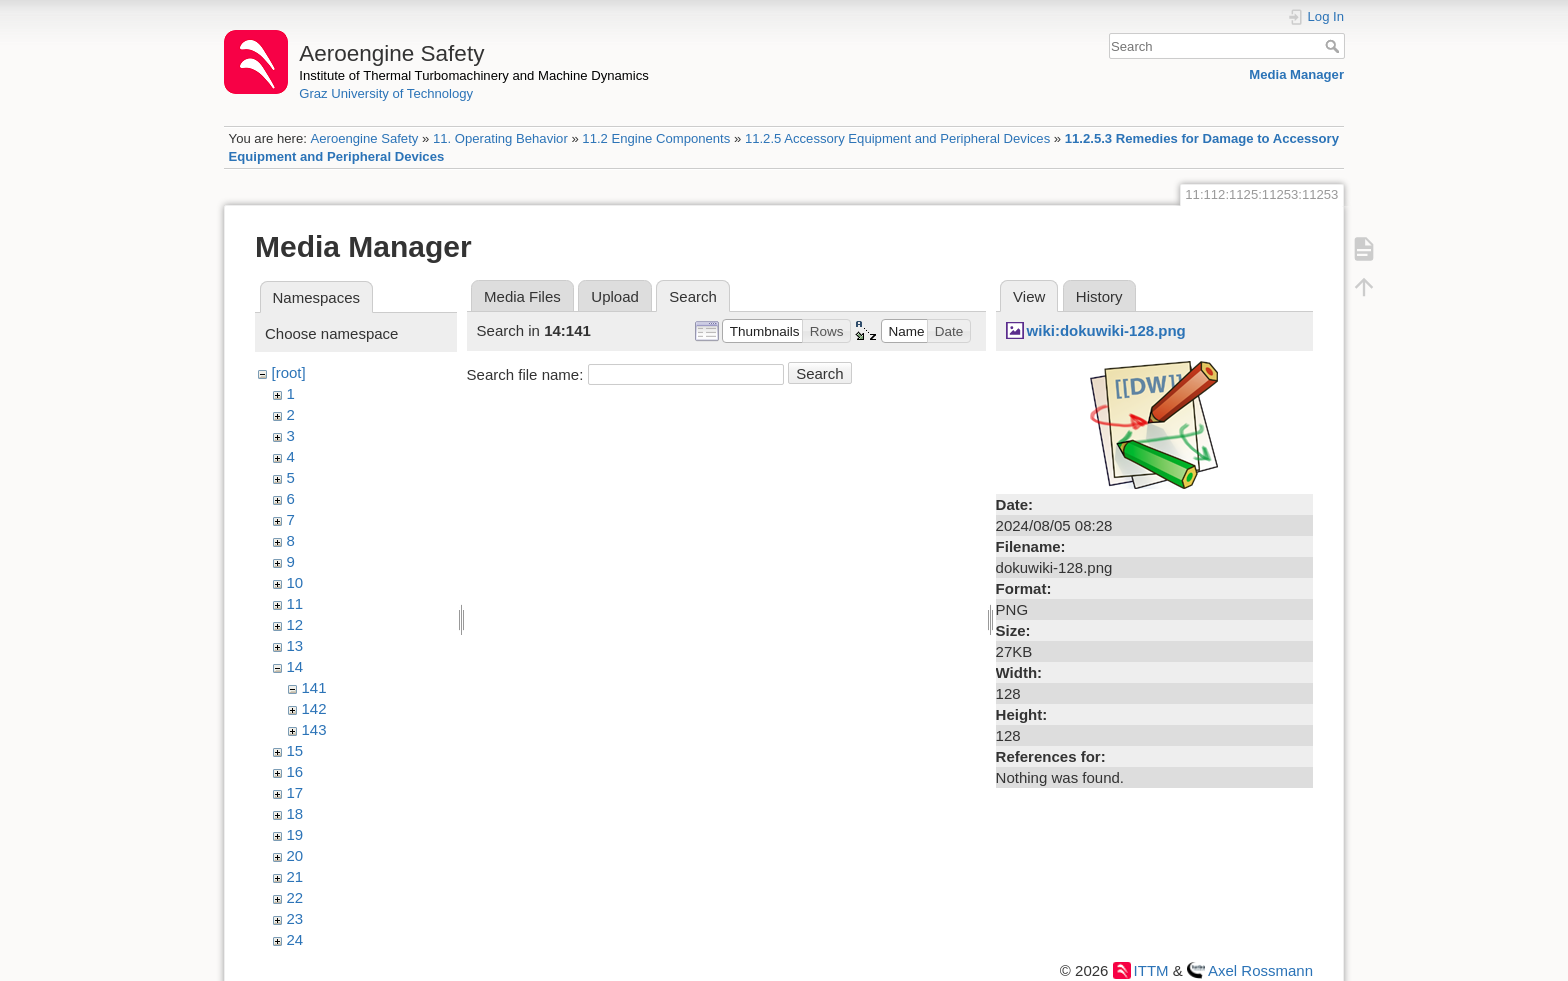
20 (295, 855)
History (1099, 296)
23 (295, 918)
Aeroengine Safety (364, 138)
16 (295, 771)
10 (295, 582)
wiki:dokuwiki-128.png (1106, 330)
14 (295, 666)
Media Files (522, 296)
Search (1334, 46)
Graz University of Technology (386, 93)
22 (295, 897)
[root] (289, 372)
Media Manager (1296, 74)
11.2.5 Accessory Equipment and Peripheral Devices (897, 138)
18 (295, 813)
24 (295, 939)
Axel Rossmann (1260, 970)
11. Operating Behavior (500, 138)
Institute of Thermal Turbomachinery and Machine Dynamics (474, 75)
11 (295, 603)
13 (295, 645)
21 (295, 876)
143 (314, 729)
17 (295, 792)
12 (295, 624)
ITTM (1151, 970)
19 (295, 834)
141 (314, 687)
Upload (615, 296)
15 (295, 750)
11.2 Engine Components (656, 138)
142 (314, 708)
